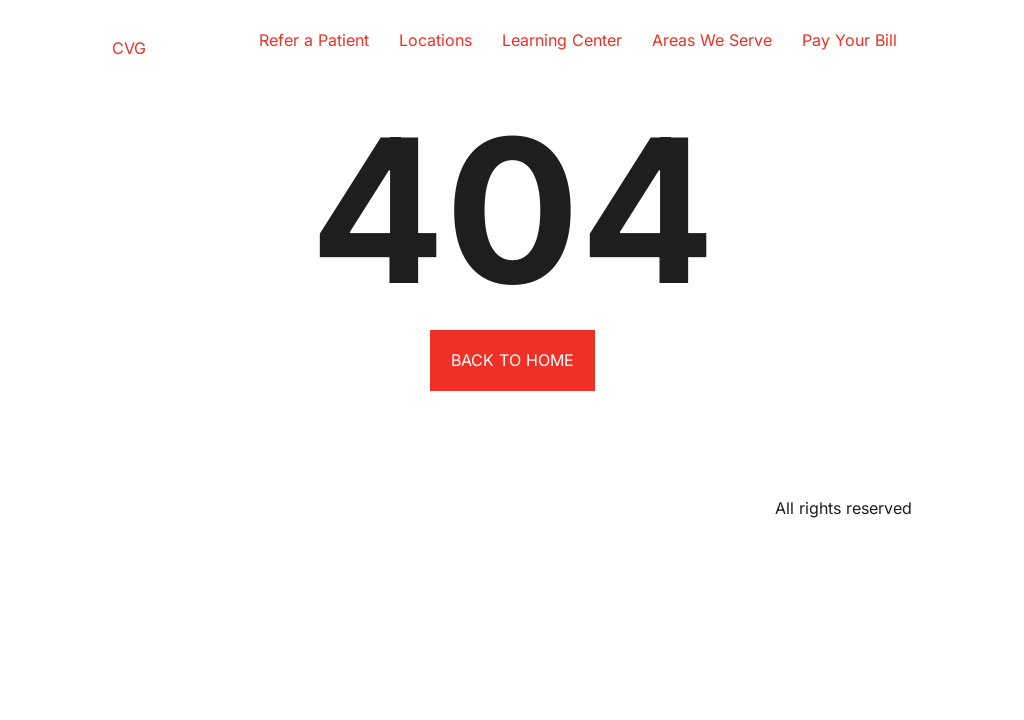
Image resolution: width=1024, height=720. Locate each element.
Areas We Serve (712, 40)
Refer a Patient (314, 40)
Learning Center (562, 40)
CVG (129, 48)
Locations (435, 40)
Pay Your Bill (849, 40)
